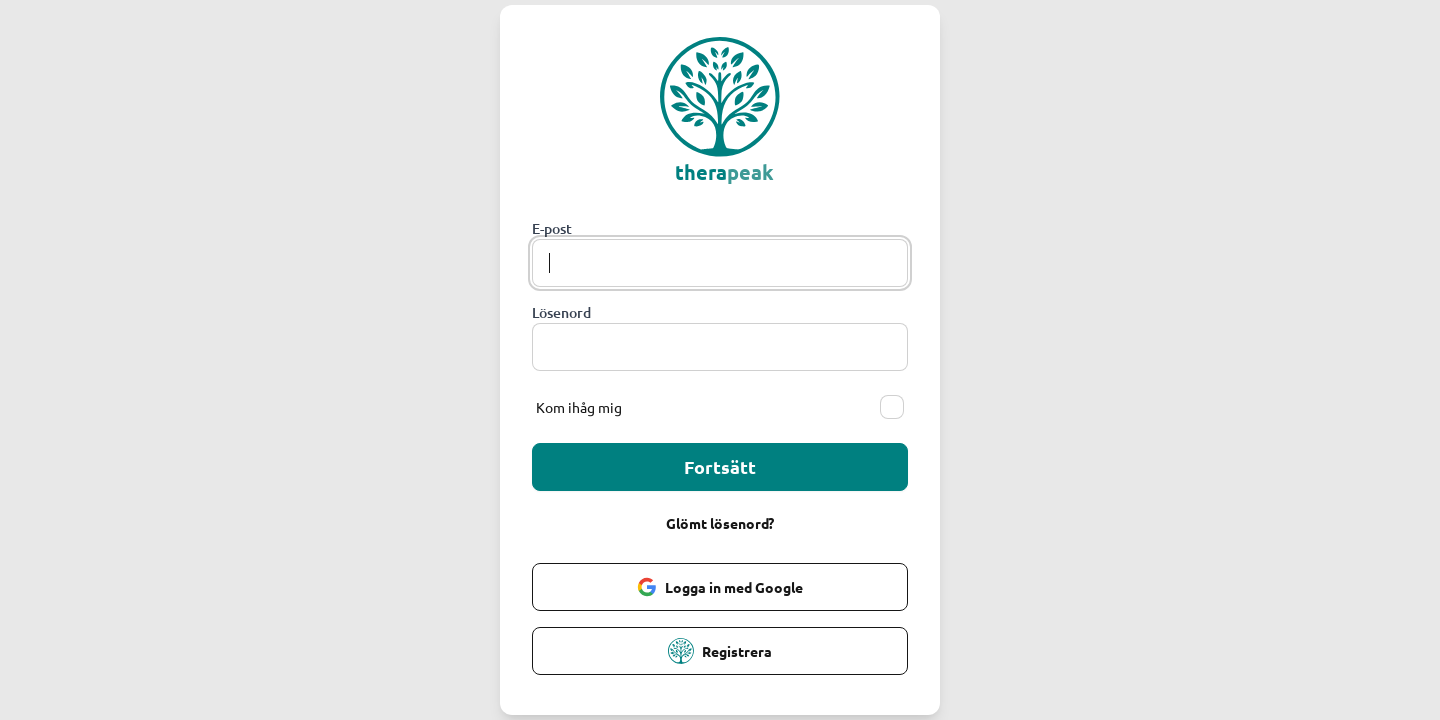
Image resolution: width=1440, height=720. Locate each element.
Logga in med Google (720, 587)
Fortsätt (720, 466)
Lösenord (561, 312)
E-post (552, 228)
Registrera (720, 651)
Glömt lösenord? (720, 523)
